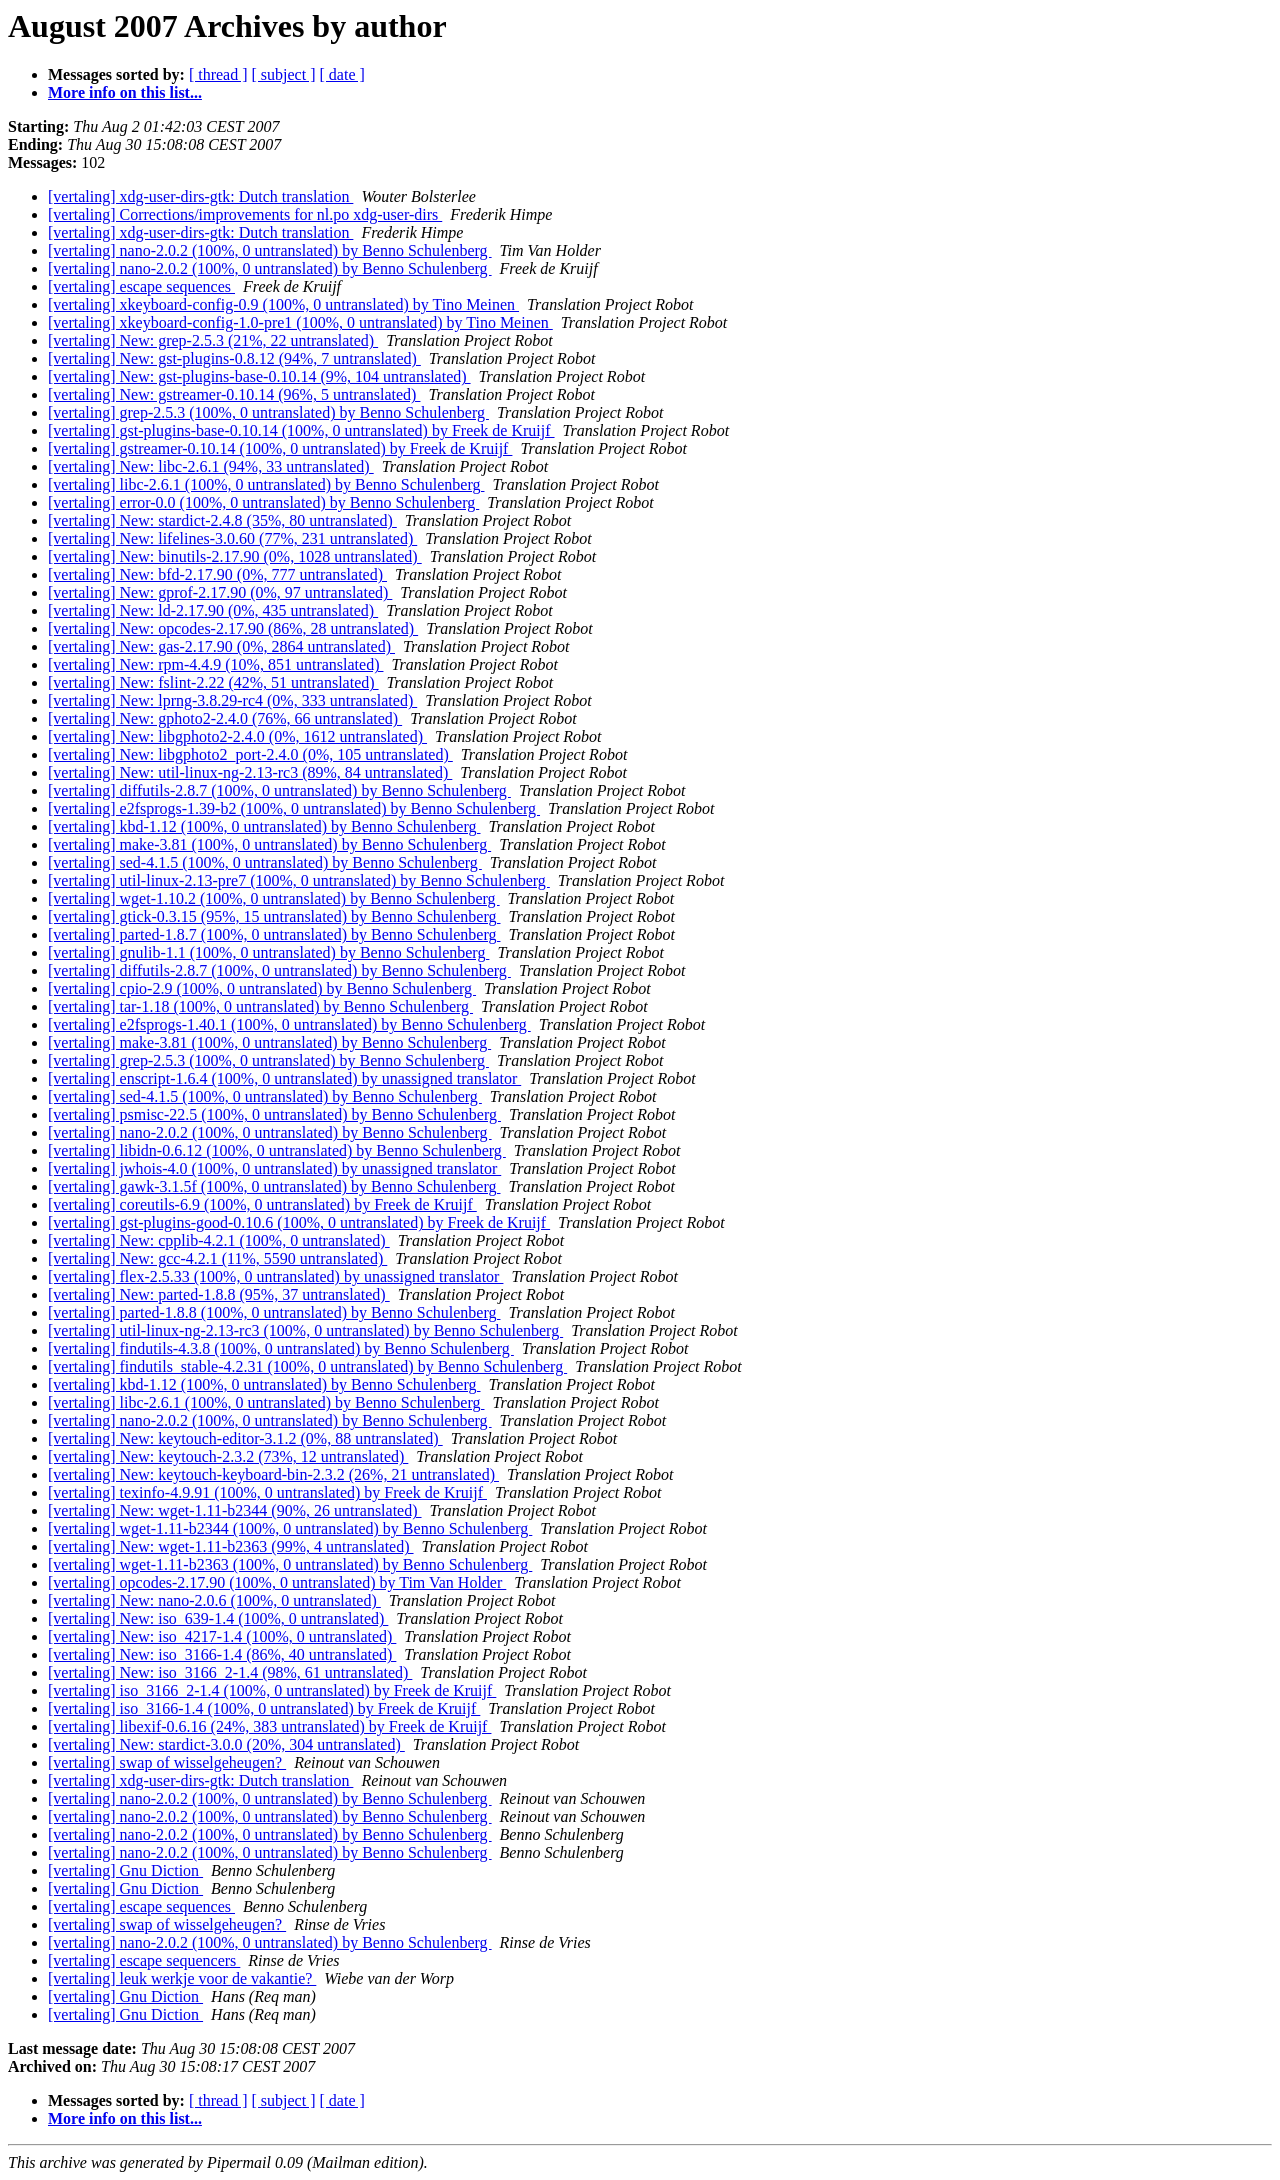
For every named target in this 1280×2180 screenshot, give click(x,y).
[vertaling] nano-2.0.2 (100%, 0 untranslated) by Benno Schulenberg (270, 250)
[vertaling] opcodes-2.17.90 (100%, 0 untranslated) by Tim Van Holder (277, 1582)
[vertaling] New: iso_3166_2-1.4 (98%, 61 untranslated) (230, 1672)
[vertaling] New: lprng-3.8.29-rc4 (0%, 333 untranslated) (232, 700)
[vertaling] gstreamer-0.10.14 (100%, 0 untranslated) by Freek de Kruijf (280, 448)
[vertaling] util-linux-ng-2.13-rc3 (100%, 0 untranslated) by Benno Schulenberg (305, 1330)
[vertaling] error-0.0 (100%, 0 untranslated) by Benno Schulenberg (263, 502)
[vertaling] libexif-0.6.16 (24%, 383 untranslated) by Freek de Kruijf (269, 1726)
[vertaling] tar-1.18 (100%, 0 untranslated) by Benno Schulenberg (260, 1006)
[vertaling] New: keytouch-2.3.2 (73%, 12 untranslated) (228, 1456)
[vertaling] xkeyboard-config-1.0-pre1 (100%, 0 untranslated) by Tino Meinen (300, 322)
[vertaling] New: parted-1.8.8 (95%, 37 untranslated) (219, 1294)
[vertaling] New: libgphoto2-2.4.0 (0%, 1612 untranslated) (237, 736)
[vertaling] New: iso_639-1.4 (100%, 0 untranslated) (218, 1618)
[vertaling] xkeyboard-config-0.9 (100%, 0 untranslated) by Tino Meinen (283, 304)
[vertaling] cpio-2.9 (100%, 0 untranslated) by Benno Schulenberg (262, 988)
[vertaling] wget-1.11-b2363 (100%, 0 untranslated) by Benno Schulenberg (290, 1564)
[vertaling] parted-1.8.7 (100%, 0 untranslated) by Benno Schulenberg (274, 934)
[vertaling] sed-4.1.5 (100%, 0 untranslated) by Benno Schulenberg (265, 862)
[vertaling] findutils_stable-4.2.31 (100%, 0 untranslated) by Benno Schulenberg (307, 1366)
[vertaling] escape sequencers (144, 1960)
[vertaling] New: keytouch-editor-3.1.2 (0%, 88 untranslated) (245, 1438)
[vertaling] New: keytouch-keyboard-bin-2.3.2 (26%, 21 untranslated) (273, 1474)
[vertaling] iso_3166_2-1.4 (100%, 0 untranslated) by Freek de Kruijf (272, 1690)
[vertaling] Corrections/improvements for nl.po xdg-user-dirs (245, 214)
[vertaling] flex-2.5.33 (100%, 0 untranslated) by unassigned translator (275, 1276)
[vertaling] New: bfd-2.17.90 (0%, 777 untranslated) (217, 574)
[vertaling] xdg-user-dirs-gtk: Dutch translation (200, 196)
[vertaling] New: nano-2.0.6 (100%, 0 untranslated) (214, 1600)
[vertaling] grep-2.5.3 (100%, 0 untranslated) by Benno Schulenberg (268, 412)
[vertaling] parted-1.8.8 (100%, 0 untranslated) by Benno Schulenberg (274, 1312)
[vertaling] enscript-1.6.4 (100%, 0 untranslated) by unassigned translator (284, 1078)
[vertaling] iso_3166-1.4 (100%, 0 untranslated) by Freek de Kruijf (264, 1708)
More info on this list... (125, 92)
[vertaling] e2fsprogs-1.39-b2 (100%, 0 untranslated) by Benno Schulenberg (294, 808)
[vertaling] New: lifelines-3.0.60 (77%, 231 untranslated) (232, 538)
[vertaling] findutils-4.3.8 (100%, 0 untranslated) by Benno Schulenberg (281, 1348)
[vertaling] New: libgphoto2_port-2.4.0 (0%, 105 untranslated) (250, 754)
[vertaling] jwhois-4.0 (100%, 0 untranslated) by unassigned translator (274, 1168)
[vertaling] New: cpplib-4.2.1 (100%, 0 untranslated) (219, 1240)
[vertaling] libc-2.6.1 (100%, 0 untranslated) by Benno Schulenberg (266, 484)
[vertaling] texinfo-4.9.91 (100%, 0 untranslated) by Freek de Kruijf (267, 1492)
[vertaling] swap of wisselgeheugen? (167, 1762)
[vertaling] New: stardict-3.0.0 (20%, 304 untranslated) (226, 1744)
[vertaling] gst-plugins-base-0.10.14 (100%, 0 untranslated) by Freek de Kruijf (301, 430)
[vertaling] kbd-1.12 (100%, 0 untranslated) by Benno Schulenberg (264, 826)
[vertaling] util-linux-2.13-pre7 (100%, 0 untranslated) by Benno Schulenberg (299, 880)
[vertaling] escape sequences (141, 286)
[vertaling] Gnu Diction (125, 1870)
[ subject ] (284, 74)
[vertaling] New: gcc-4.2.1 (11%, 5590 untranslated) (217, 1258)
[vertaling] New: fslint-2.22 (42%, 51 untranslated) (213, 682)
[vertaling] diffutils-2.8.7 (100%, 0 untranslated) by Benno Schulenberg (279, 790)
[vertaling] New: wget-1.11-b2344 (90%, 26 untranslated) (235, 1510)
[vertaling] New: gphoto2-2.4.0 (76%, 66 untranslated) (225, 718)
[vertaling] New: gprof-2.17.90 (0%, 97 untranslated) (220, 592)
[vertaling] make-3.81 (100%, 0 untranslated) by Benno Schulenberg (269, 844)
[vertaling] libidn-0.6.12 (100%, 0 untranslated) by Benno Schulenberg (277, 1150)
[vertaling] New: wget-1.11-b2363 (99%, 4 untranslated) (231, 1546)
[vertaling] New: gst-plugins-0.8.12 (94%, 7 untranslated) (234, 358)
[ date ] (342, 74)
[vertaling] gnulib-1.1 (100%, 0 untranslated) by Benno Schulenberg (268, 952)
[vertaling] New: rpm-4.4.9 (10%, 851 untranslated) (215, 664)
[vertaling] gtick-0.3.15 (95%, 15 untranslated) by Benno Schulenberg (274, 916)
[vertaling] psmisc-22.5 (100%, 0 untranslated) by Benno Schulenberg (274, 1114)
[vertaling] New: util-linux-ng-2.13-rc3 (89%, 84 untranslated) (250, 772)
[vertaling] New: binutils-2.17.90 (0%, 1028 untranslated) (235, 556)
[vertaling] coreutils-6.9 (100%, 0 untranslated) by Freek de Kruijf (262, 1204)
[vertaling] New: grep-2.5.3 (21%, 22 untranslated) (213, 340)
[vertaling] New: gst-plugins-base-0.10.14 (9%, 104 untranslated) (259, 376)
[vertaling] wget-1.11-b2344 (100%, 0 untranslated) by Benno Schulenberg (290, 1528)
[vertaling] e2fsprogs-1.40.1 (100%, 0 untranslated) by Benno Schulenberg (289, 1024)
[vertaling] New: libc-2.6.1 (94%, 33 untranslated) (211, 466)
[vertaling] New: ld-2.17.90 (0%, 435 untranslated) (213, 610)
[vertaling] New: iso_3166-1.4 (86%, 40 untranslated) (222, 1654)
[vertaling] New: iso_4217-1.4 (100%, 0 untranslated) (222, 1636)
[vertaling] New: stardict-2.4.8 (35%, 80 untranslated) (222, 520)
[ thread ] (218, 74)
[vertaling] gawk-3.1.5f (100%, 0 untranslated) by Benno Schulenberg (274, 1186)
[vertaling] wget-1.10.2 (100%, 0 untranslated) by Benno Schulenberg (274, 898)
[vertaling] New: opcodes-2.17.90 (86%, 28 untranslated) (233, 628)
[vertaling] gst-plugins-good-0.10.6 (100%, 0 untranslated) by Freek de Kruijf (299, 1222)
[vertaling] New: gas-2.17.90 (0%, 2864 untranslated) (221, 646)
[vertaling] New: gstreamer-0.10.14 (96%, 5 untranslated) (234, 394)
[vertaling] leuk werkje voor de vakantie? (182, 1978)
